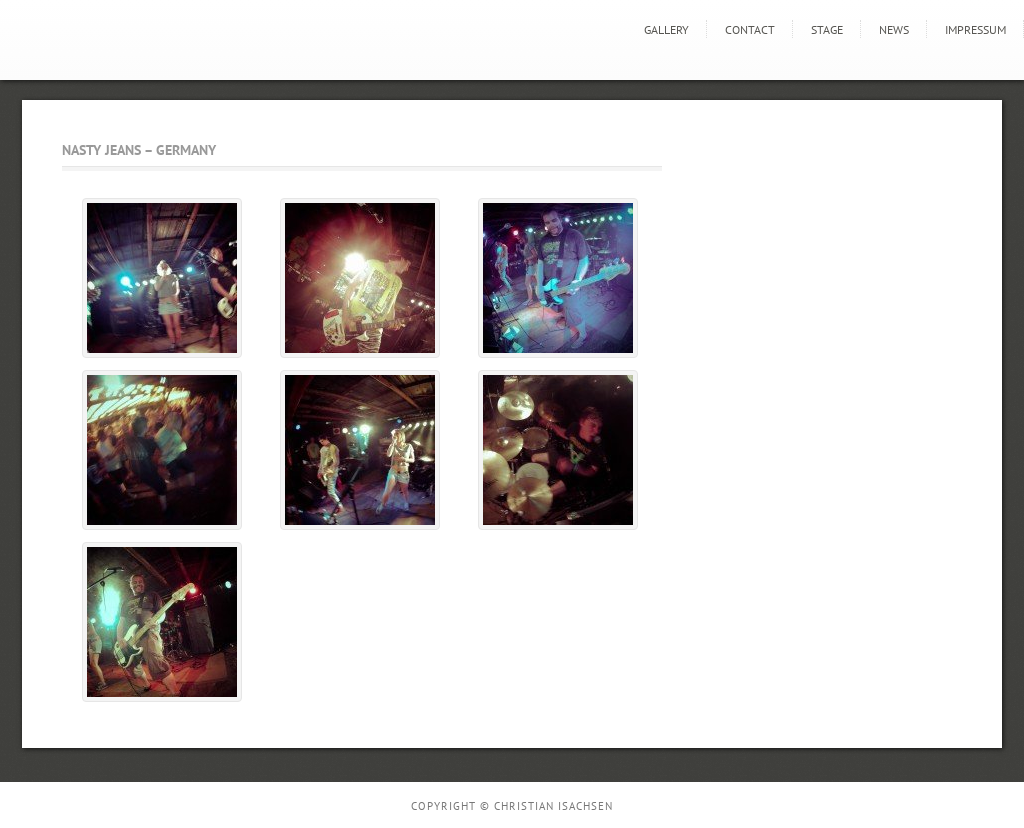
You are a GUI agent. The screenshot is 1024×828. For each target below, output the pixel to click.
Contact (750, 29)
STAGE (827, 29)
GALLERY (666, 29)
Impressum (975, 29)
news (894, 29)
